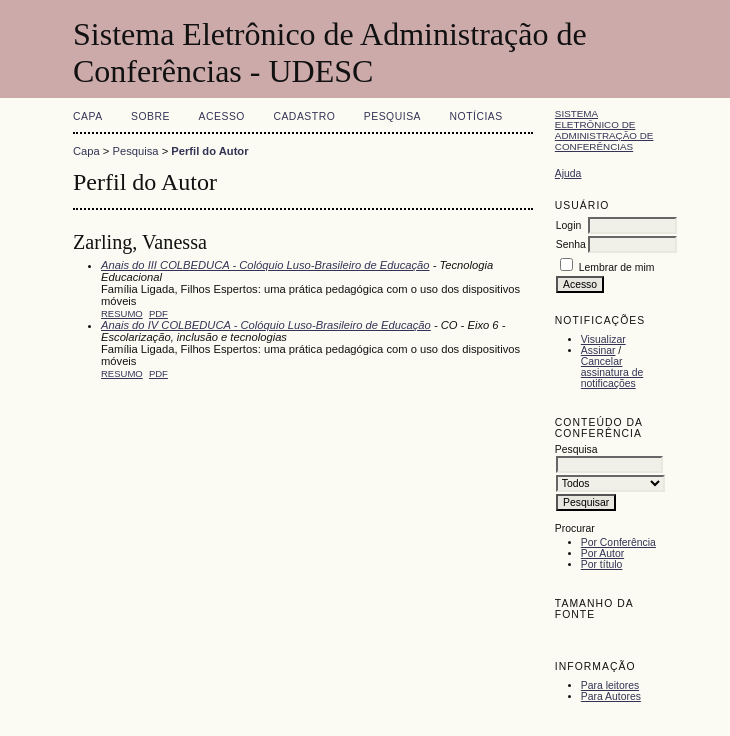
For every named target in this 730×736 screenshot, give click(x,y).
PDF (158, 313)
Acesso (222, 116)
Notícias (476, 116)
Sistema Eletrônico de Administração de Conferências (604, 130)
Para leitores (610, 685)
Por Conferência (618, 542)
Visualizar (603, 339)
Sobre (150, 116)
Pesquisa (392, 116)
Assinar (598, 350)
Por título (602, 564)
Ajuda (568, 173)
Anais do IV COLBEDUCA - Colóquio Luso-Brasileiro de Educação (266, 325)
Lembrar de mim (617, 267)
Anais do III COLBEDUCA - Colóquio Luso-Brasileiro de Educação (265, 265)
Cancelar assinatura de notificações (612, 372)
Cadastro (304, 116)
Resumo (122, 313)
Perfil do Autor (209, 151)
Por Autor (602, 553)
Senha (571, 244)
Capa (88, 116)
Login (568, 225)
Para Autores (611, 696)
